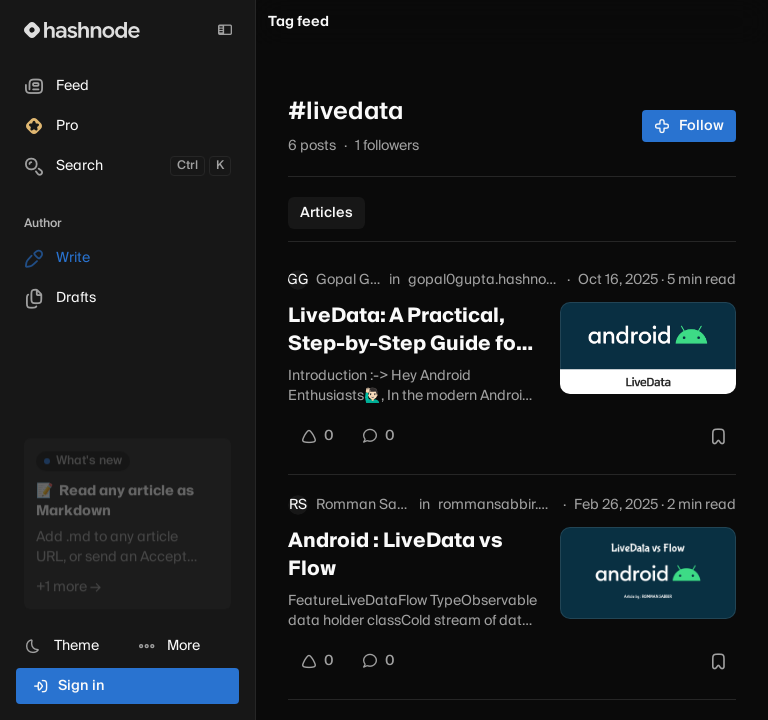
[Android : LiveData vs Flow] (648, 573)
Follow (689, 126)
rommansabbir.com (496, 505)
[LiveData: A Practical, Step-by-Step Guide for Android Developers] (648, 348)
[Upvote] (317, 436)
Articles (326, 213)
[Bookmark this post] (718, 436)
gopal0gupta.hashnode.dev (483, 280)
